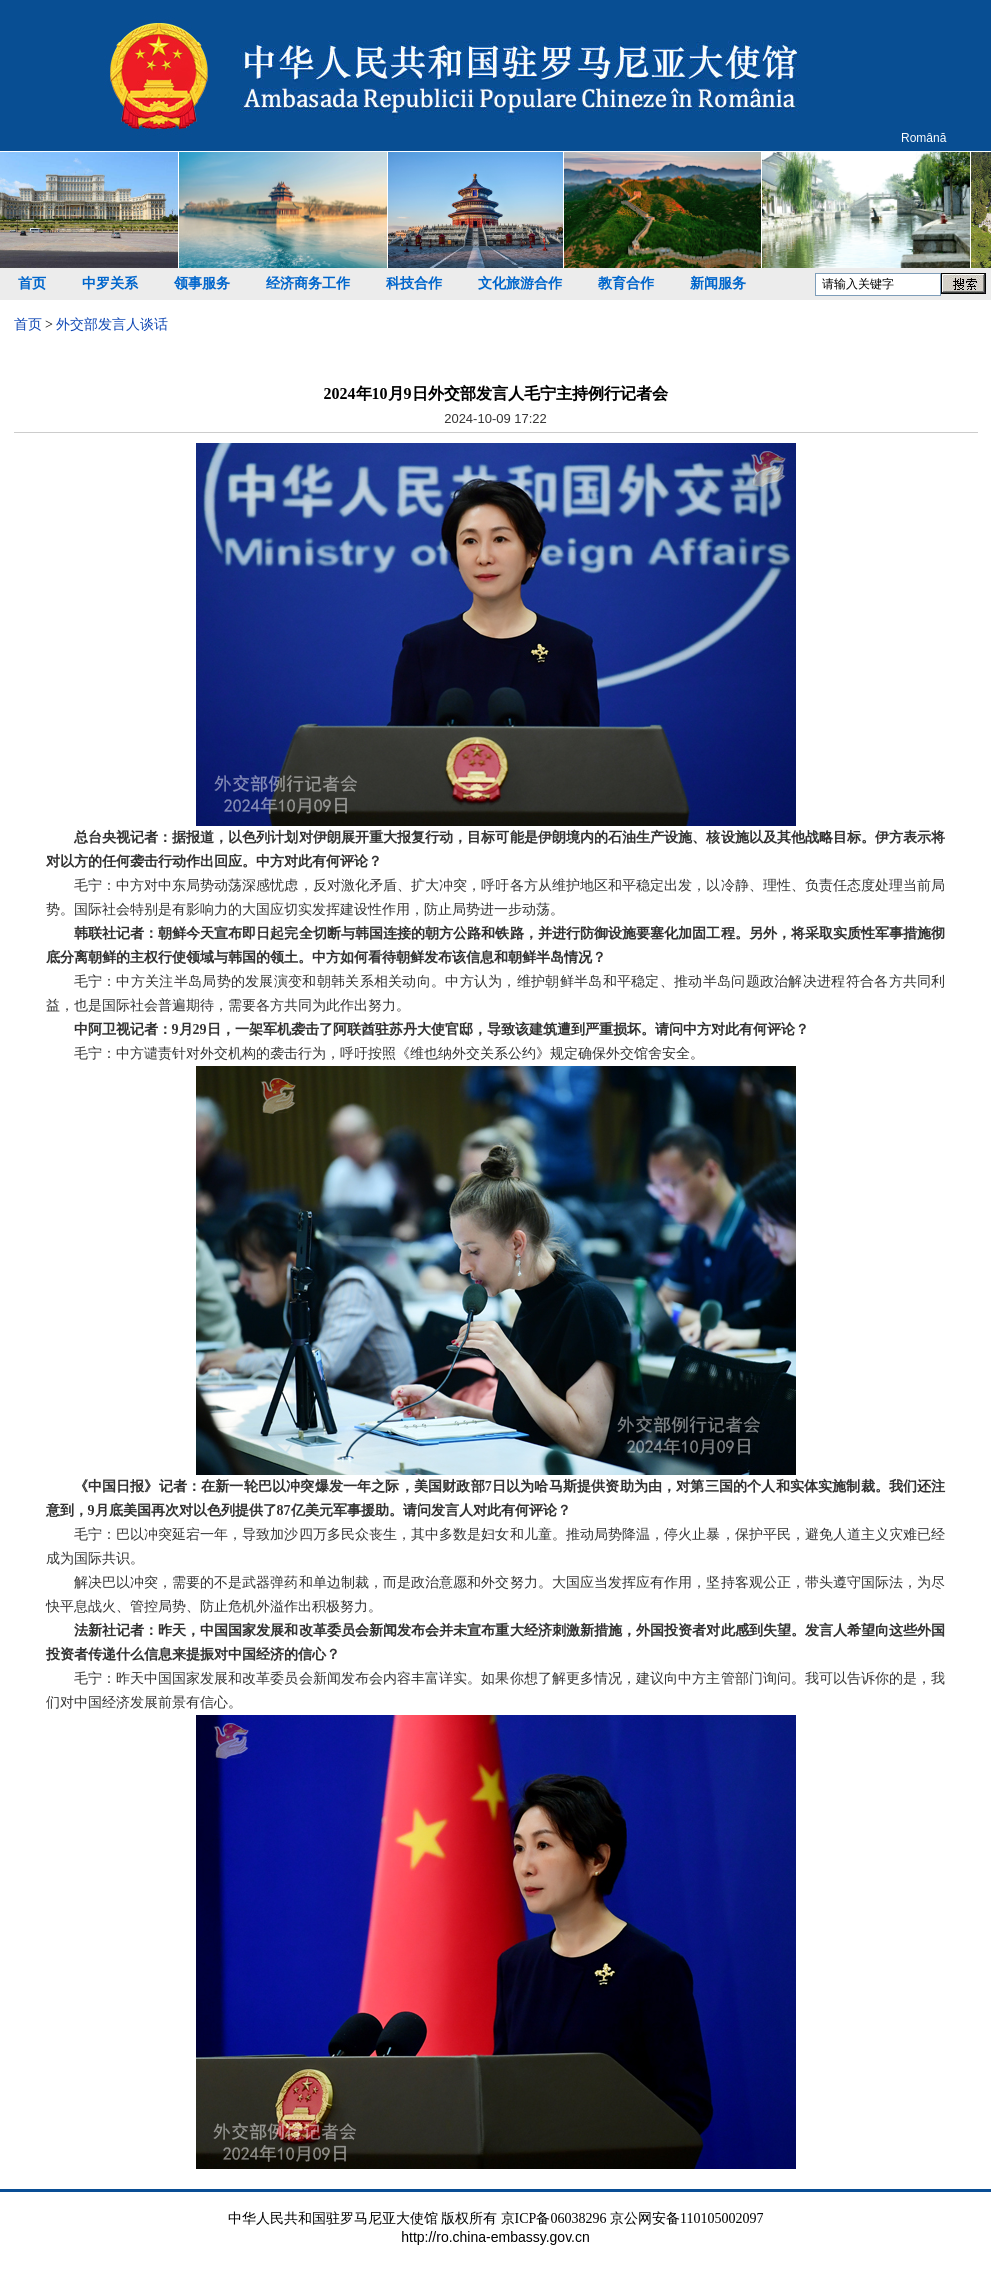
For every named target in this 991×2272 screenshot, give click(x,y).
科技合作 (414, 283)
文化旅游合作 (520, 283)
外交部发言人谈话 (112, 324)
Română (923, 138)
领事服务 (202, 283)
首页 (32, 283)
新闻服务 (718, 283)
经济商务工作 (308, 283)
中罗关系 (110, 283)
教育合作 (626, 283)
